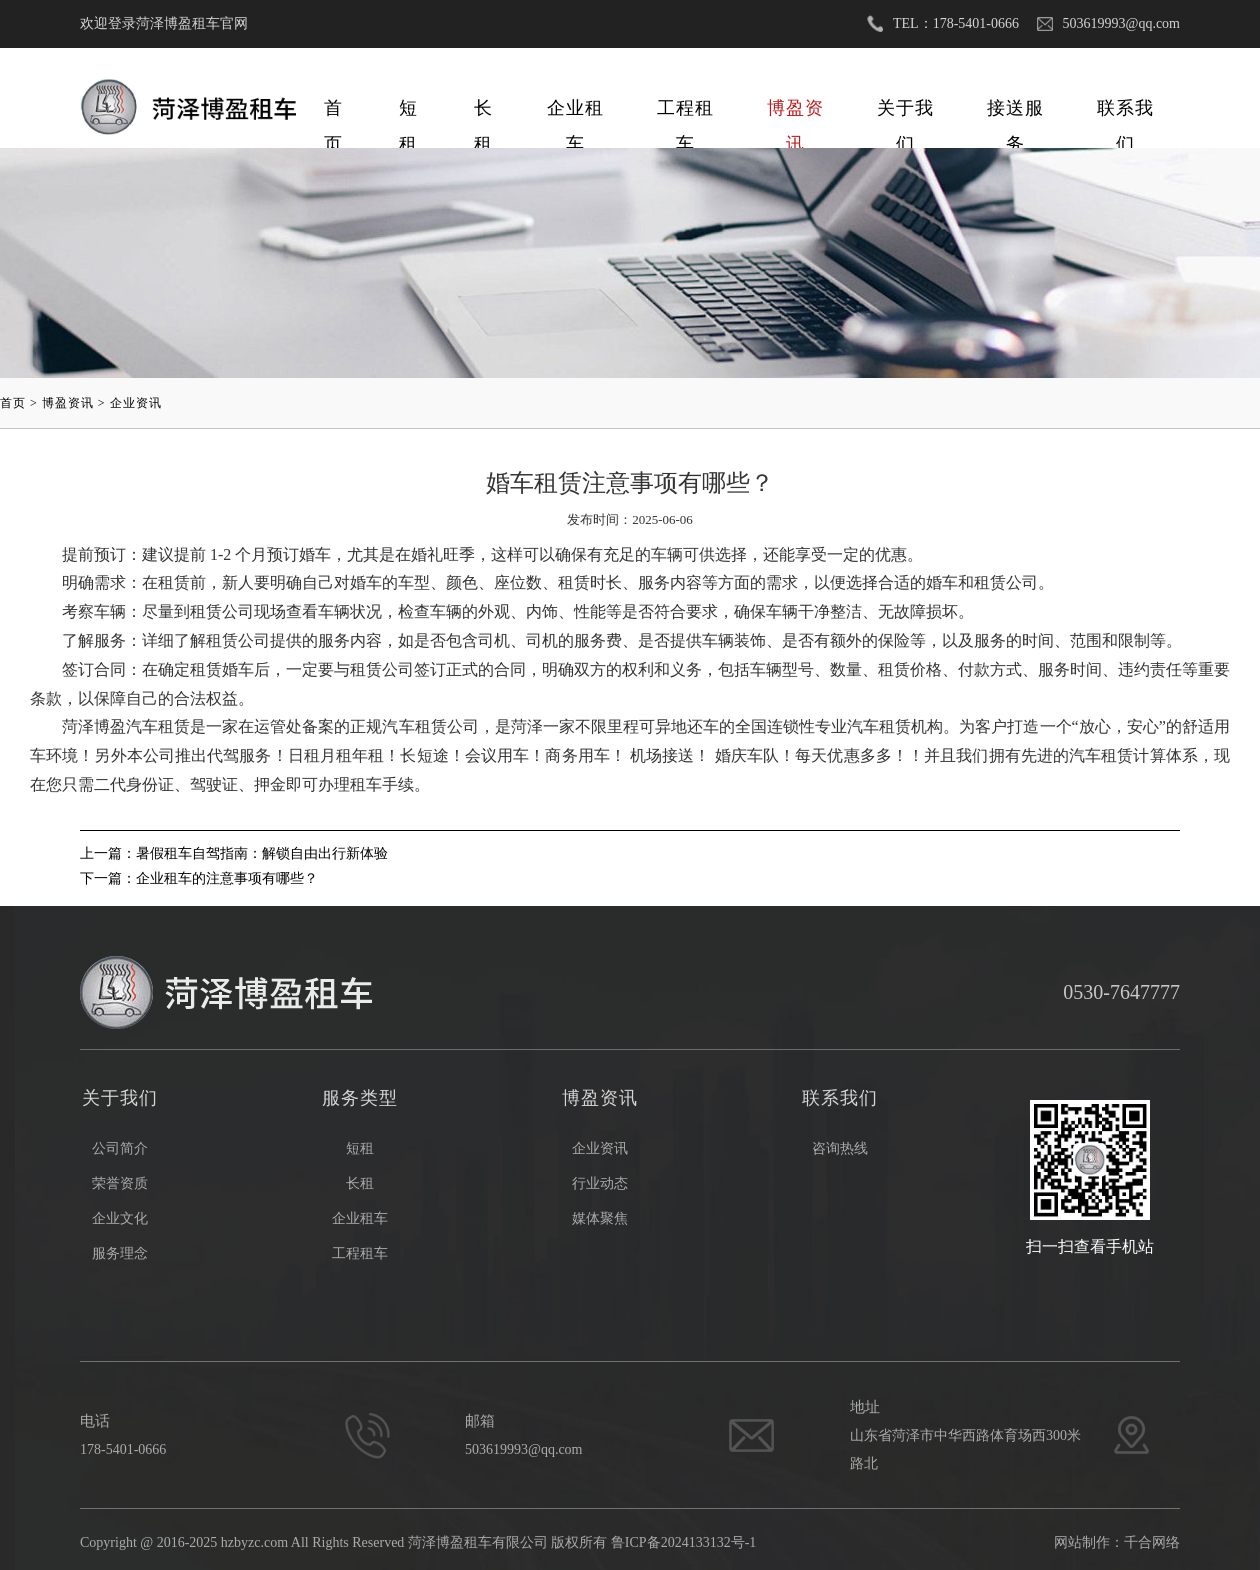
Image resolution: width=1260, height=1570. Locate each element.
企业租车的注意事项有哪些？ (227, 878)
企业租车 (575, 112)
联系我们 (1125, 112)
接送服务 (1015, 112)
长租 (483, 112)
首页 (333, 112)
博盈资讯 (795, 112)
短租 (408, 112)
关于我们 (905, 112)
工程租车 (685, 112)
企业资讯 (136, 403)
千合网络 (1152, 1542)
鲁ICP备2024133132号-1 (683, 1542)
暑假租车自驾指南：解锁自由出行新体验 (262, 853)
